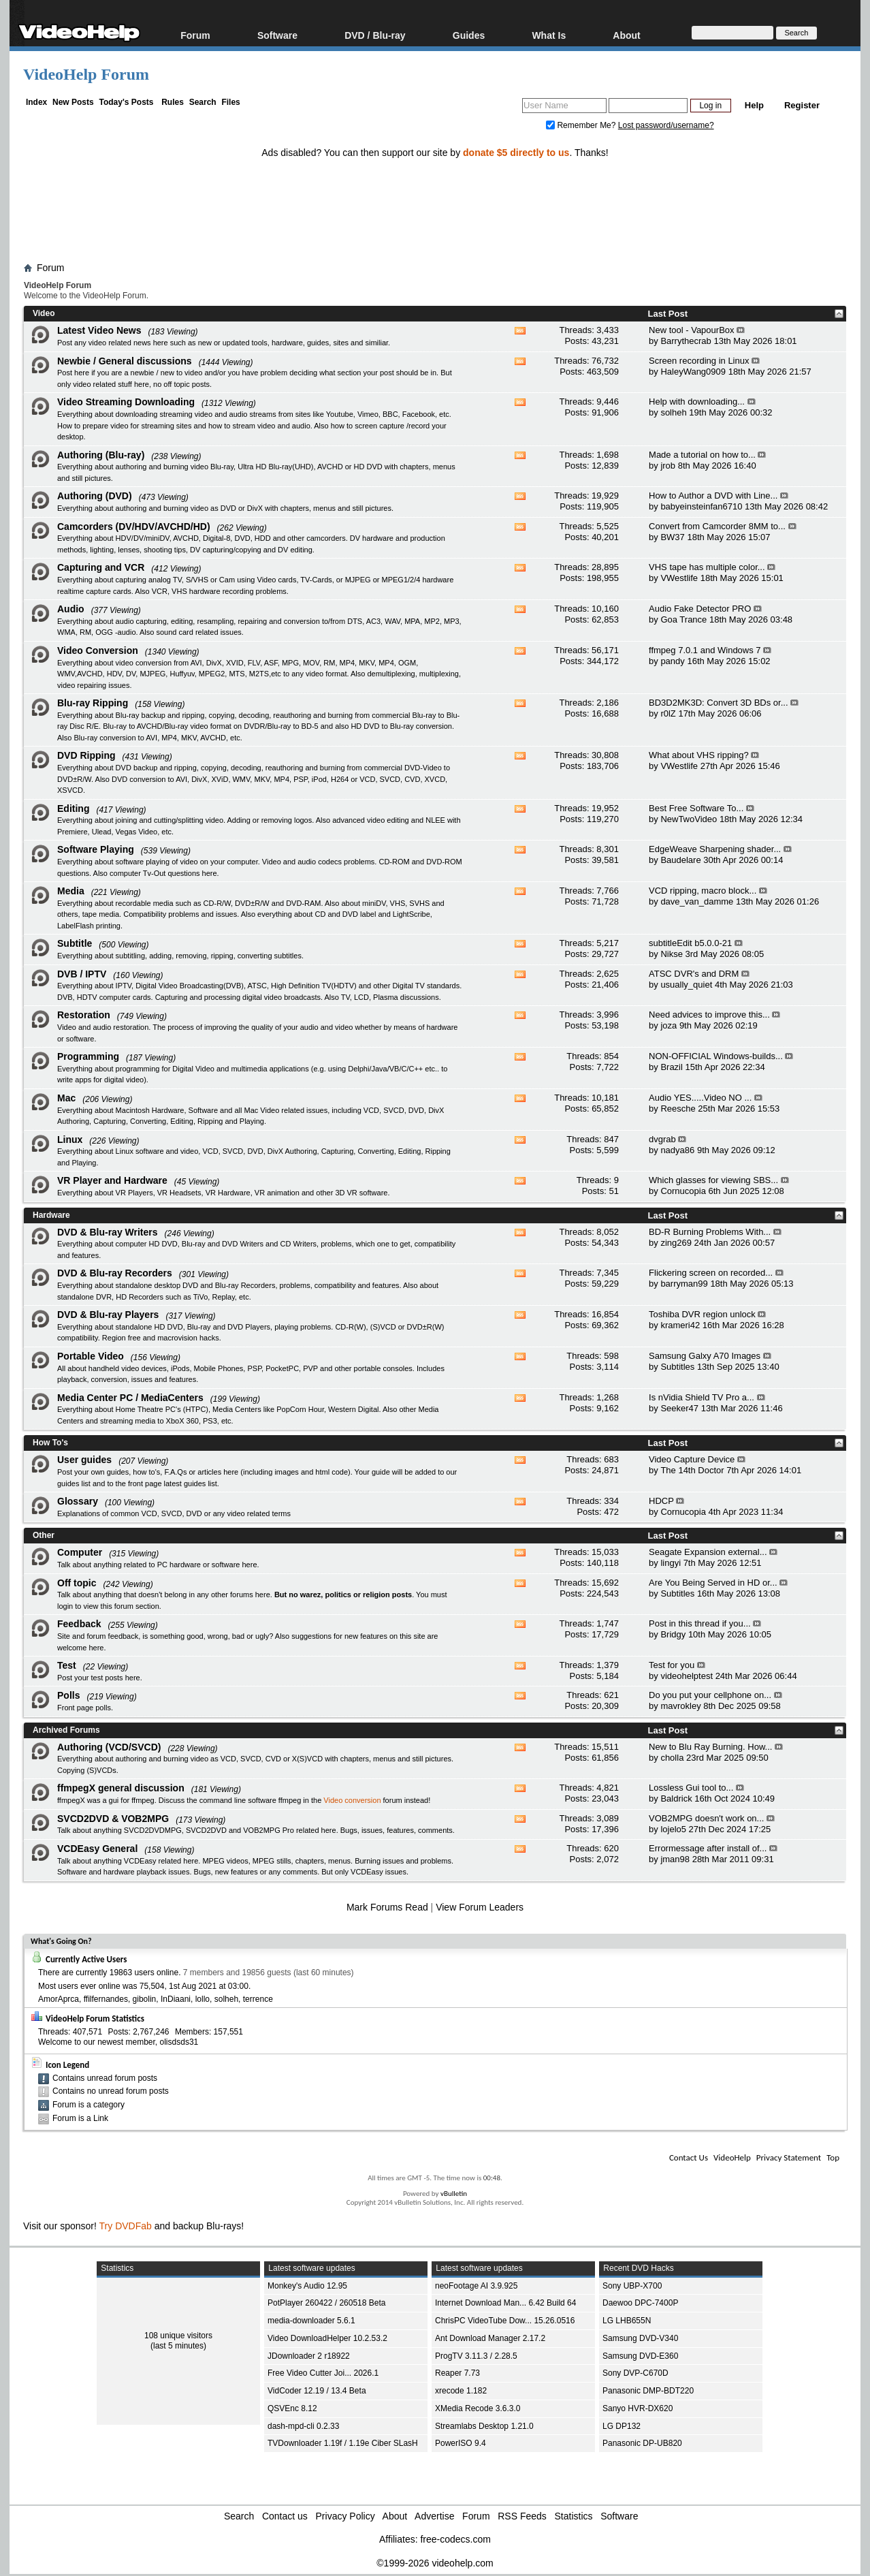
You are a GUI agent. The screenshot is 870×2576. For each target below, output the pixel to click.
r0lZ (667, 713)
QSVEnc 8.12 (292, 2408)
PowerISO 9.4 (460, 2443)
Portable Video (90, 1356)
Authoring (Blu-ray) (100, 455)
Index (36, 102)
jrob (667, 465)
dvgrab (662, 1139)
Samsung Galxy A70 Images (704, 1356)
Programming (88, 1056)
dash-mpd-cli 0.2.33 (303, 2426)
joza (668, 1025)
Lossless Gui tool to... (691, 1787)
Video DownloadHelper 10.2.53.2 (327, 2338)
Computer (79, 1552)
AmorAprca (58, 1999)
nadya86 (677, 1150)
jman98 (675, 1859)
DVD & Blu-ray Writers (107, 1232)
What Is (549, 35)
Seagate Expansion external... (708, 1552)
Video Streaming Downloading (126, 401)
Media (70, 890)
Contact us (285, 2516)
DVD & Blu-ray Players (108, 1314)
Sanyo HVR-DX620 (637, 2408)
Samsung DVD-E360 (640, 2356)
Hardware (51, 1215)
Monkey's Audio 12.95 (307, 2286)
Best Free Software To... (696, 808)
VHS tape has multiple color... (707, 567)
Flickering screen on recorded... (711, 1273)
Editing (73, 808)
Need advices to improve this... (709, 1014)
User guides (84, 1459)
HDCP (661, 1501)
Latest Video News (99, 330)
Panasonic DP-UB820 (642, 2443)
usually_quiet (686, 984)
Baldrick (676, 1798)
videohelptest (686, 1676)
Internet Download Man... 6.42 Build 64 (505, 2303)
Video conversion (352, 1800)
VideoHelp (732, 2157)
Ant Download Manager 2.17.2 (490, 2338)
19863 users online (144, 1972)
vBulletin (453, 2193)
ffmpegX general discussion (120, 1787)
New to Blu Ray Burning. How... (710, 1747)
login (65, 1606)
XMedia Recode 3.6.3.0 (477, 2408)
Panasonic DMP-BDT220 (648, 2391)
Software (277, 35)
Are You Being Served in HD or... (713, 1582)
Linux (69, 1139)
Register (802, 105)
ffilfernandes (106, 1999)
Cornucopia (683, 1191)
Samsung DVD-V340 (640, 2338)
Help (754, 105)
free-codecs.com (455, 2539)
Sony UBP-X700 (632, 2286)
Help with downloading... (697, 401)
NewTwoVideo (688, 819)
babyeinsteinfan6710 (701, 506)
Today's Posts (126, 102)
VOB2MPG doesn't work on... (706, 1818)
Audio (70, 608)
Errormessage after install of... (708, 1848)
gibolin (145, 1999)
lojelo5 (673, 1829)
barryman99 (683, 1283)
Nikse (671, 954)
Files (230, 102)
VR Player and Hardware (112, 1180)
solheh (673, 412)
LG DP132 (621, 2426)
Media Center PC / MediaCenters (130, 1397)
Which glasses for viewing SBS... (713, 1180)
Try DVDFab (125, 2225)
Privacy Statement (788, 2157)
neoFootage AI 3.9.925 (476, 2286)
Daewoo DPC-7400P (640, 2303)
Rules (172, 102)
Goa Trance (683, 619)
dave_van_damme (696, 901)
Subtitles (677, 1367)
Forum (195, 35)
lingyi (670, 1563)
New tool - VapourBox (692, 330)
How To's (50, 1442)
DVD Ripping (86, 755)
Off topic (77, 1582)
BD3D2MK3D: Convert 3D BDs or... (718, 702)
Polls (68, 1695)
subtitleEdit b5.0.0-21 (690, 943)
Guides (469, 35)
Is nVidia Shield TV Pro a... (701, 1397)
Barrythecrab (685, 341)
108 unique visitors (178, 2335)
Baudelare (680, 860)
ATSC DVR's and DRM (694, 974)
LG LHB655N (626, 2320)
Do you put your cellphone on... (710, 1695)
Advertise (434, 2516)
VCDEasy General (97, 1848)
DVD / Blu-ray (374, 35)
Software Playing (95, 849)
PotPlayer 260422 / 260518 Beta (326, 2303)
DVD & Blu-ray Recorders (114, 1273)
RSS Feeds (522, 2516)
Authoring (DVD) (94, 495)
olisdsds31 (179, 2042)
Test (66, 1665)
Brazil (671, 1067)
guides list (74, 1483)
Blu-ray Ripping (92, 702)
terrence (258, 1999)
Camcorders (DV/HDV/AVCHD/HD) (133, 526)
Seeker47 (679, 1408)
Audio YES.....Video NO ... (700, 1098)
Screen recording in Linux (699, 361)
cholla (671, 1758)
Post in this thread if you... (700, 1623)
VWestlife (679, 578)
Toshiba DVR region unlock (702, 1314)
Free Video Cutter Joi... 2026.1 (323, 2373)
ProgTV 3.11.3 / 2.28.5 (476, 2356)
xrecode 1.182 (461, 2391)
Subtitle (74, 943)
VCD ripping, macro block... (702, 890)
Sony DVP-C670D (635, 2373)
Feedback (79, 1623)
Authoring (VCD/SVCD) (109, 1747)
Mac (66, 1098)
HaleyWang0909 (693, 371)
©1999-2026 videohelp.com (434, 2563)
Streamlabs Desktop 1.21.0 (484, 2426)
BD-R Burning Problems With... (710, 1232)
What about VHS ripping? (699, 755)
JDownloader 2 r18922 (309, 2356)
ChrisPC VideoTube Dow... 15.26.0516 (505, 2320)
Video (43, 313)
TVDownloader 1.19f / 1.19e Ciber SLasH (343, 2443)
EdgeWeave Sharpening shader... (715, 849)
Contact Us (688, 2157)
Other (43, 1535)
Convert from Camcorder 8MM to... (717, 526)
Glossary (77, 1501)
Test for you (671, 1665)
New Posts (73, 102)
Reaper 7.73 (457, 2373)
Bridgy (673, 1634)
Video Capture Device (692, 1459)
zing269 (676, 1243)
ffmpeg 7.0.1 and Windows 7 (705, 650)
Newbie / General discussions (124, 361)
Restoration (83, 1014)
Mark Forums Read (387, 1907)
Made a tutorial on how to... (702, 455)
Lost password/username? (666, 125)
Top (832, 2157)
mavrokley (680, 1706)
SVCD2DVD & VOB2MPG (113, 1818)
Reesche (677, 1108)
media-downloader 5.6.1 (311, 2320)
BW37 (672, 537)
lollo (202, 1999)
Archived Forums (66, 1730)
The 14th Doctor (692, 1470)
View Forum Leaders (479, 1907)
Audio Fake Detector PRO (700, 608)
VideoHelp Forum (86, 74)
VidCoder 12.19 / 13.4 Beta (317, 2391)
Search (202, 102)
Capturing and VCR (100, 567)
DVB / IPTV (81, 974)
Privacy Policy (345, 2516)
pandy (672, 661)
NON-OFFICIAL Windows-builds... (716, 1056)
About (626, 35)
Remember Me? (582, 125)
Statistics (574, 2516)
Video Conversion (97, 650)
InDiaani (176, 1999)
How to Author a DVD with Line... (713, 495)
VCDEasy (367, 1872)
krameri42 (680, 1325)
